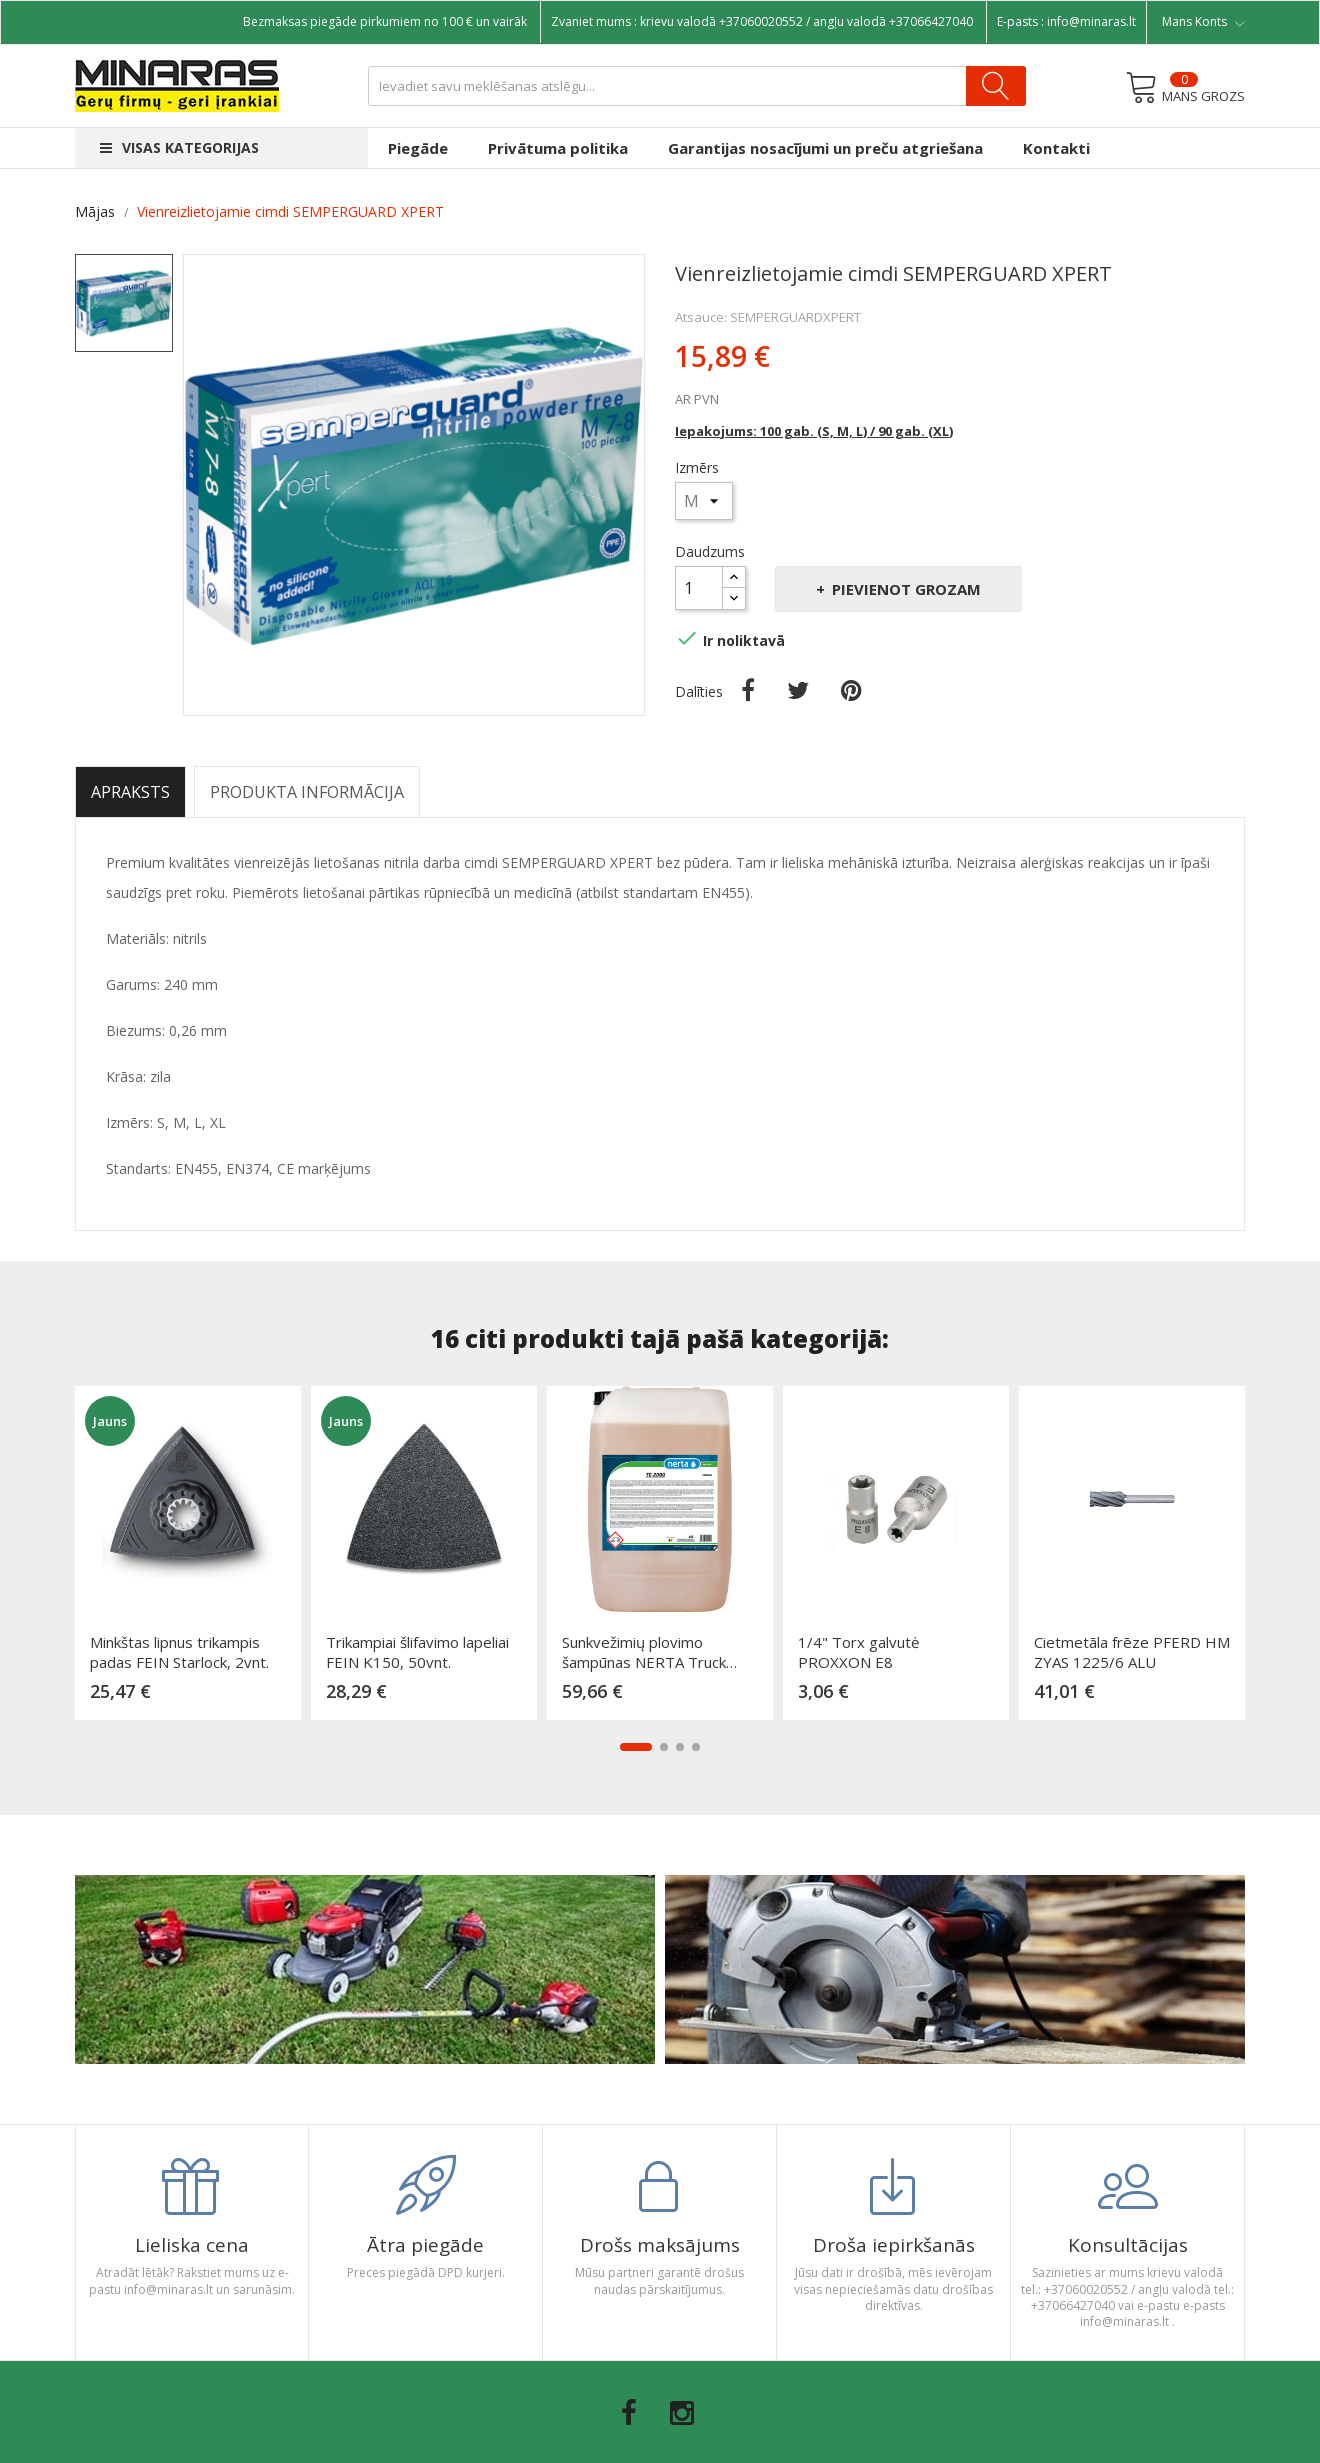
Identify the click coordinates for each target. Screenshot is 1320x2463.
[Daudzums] (699, 588)
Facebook (629, 2413)
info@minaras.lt (1091, 21)
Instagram (682, 2413)
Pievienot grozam (904, 589)
